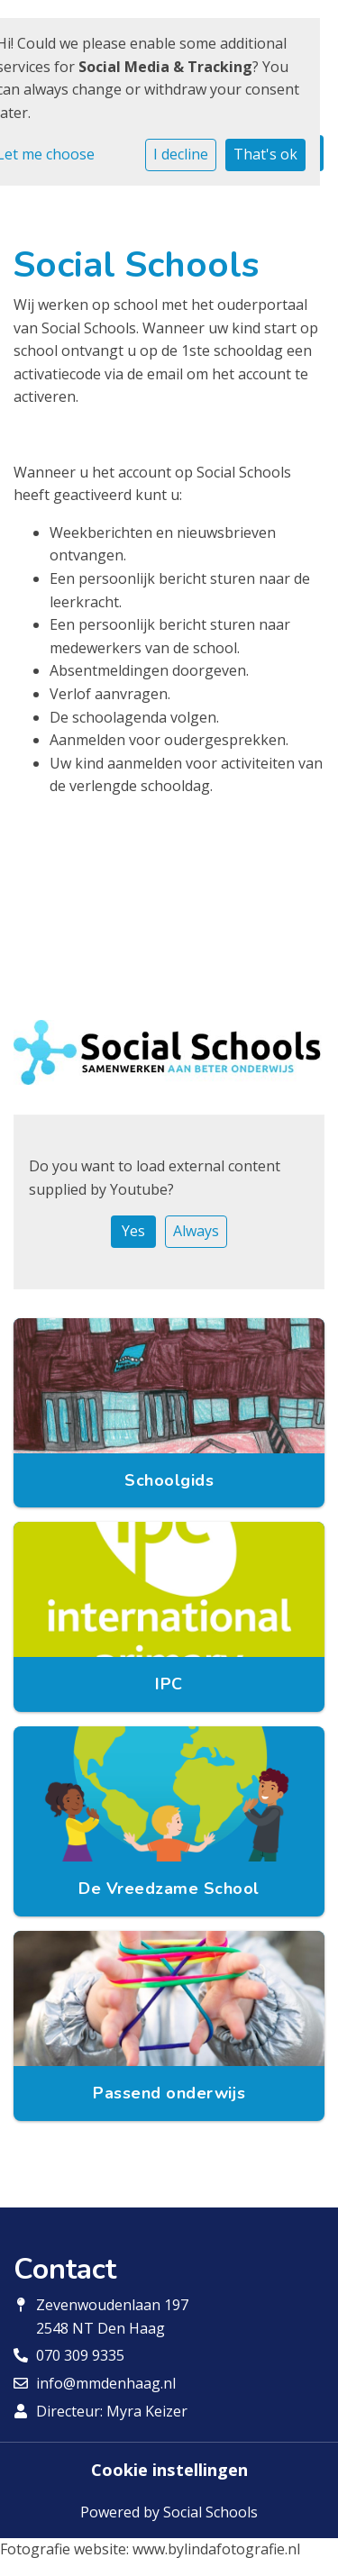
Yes (133, 1231)
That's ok (265, 154)
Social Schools (210, 2512)
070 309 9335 (80, 2355)
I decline (180, 154)
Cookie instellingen (169, 2470)
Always (196, 1231)
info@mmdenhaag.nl (106, 2383)
